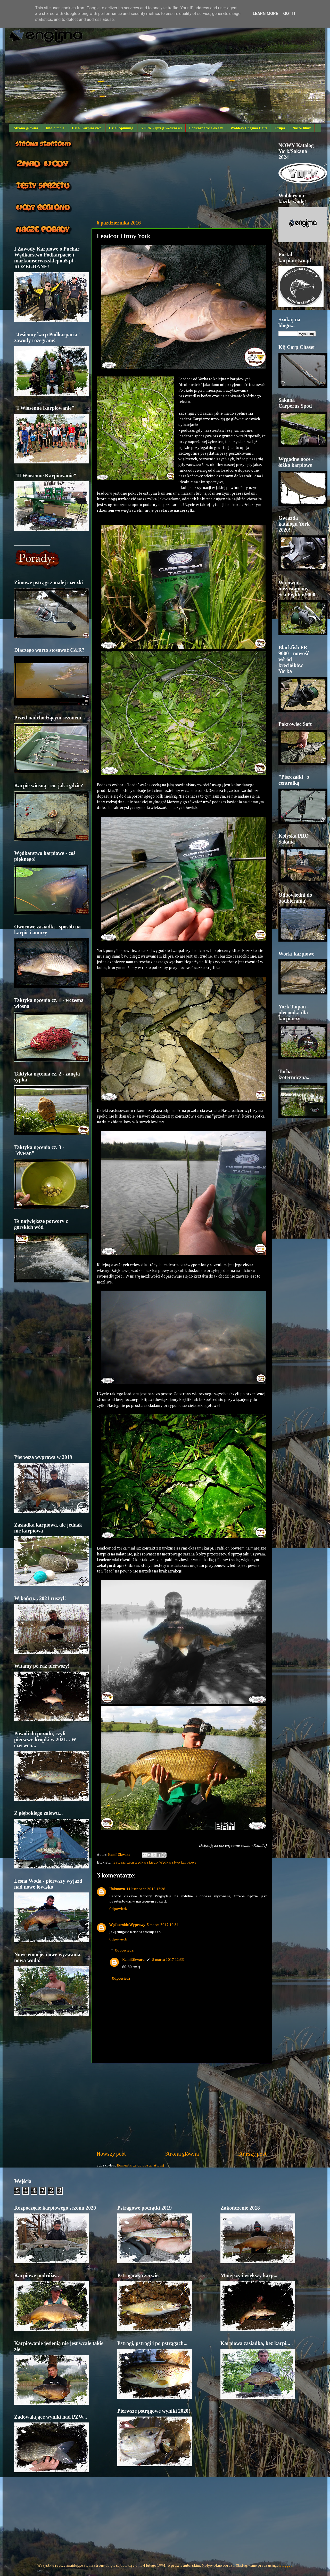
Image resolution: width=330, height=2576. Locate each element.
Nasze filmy (302, 128)
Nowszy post (111, 2154)
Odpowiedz (118, 1909)
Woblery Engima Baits (248, 128)
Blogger (285, 2565)
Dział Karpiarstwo (87, 128)
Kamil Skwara (133, 1960)
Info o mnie (55, 128)
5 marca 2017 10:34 (162, 1925)
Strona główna (26, 128)
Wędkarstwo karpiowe (177, 1862)
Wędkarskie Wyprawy (127, 1925)
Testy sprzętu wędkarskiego (135, 1862)
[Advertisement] (182, 176)
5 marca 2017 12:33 (168, 1960)
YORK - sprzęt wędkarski (161, 128)
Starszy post (252, 2154)
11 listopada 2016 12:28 (145, 1889)
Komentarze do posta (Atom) (140, 2165)
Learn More (265, 13)
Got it (289, 13)
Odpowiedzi (124, 1950)
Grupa (280, 128)
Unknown (117, 1889)
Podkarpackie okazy (206, 128)
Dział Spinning (121, 128)
